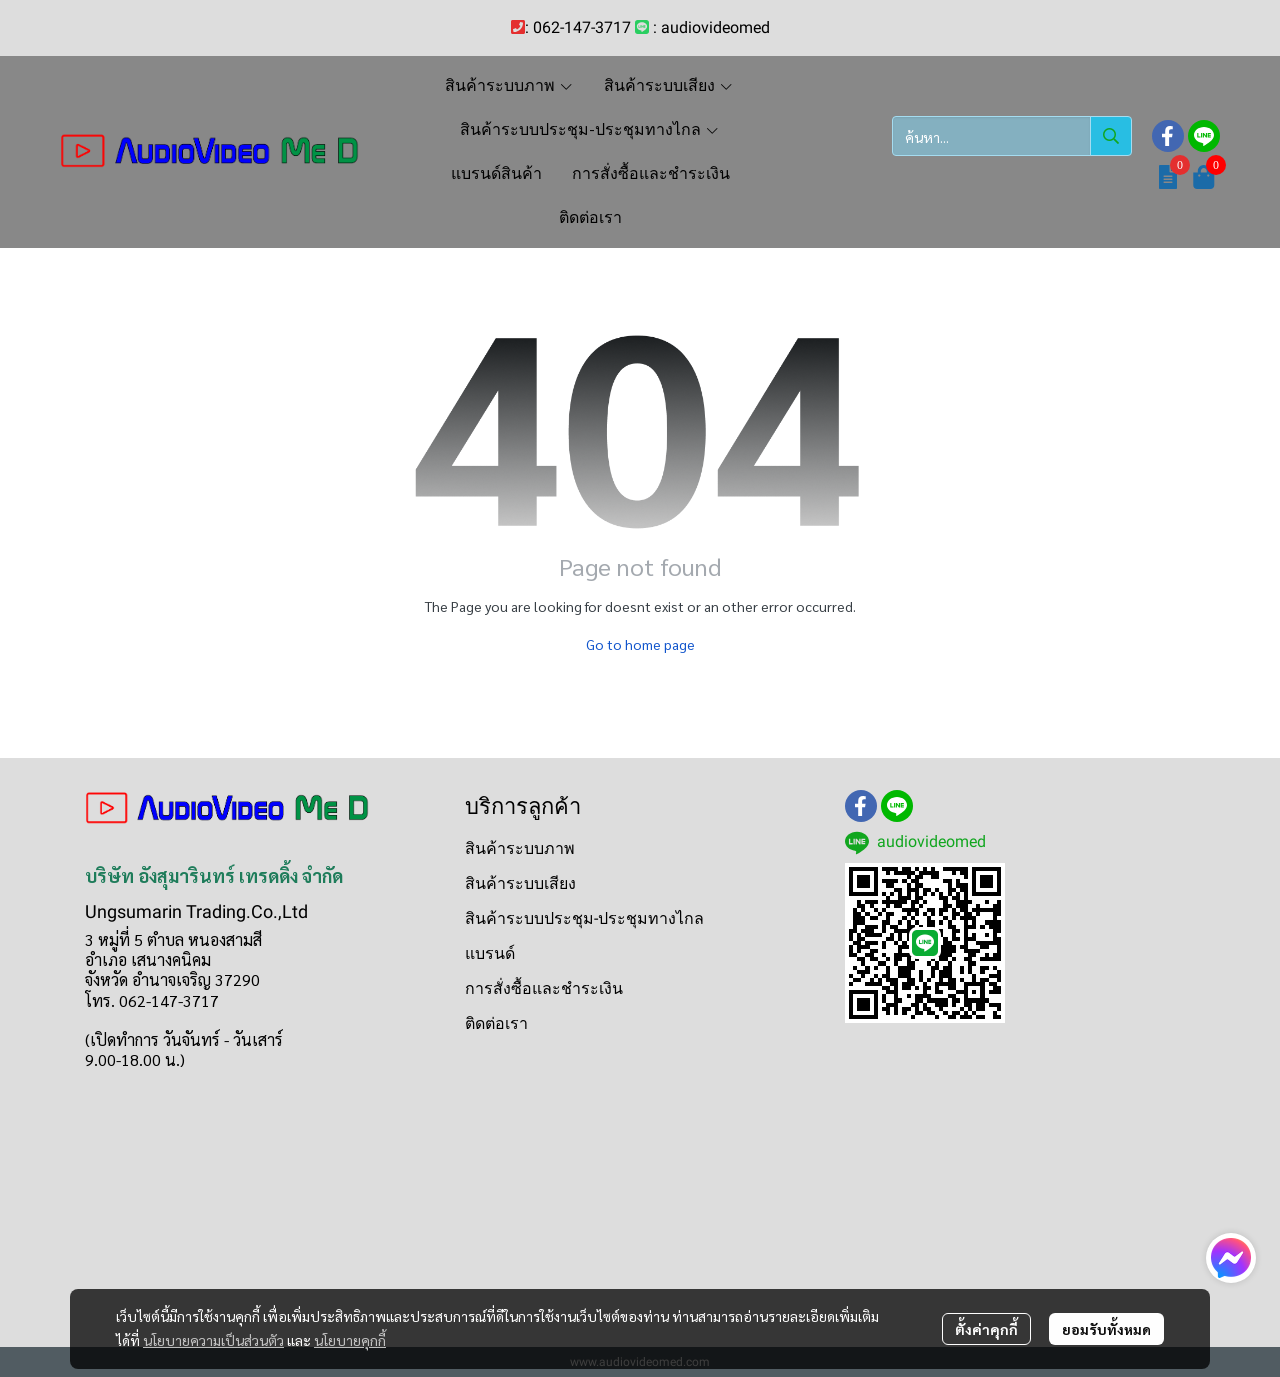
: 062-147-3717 (578, 27)
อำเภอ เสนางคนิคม (148, 959)
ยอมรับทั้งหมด (1106, 1329)
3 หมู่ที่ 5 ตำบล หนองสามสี (173, 939)
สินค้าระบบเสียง (520, 883)
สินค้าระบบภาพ (520, 848)
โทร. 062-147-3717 (152, 1000)
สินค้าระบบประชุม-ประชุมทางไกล (584, 918)
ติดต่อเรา (496, 1023)
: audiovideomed (711, 27)
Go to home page (640, 644)
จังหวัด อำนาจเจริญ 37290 (172, 979)
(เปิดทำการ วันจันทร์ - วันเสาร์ (184, 1039)
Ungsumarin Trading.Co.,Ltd (196, 911)
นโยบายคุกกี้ (350, 1340)
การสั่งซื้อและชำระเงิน (544, 988)
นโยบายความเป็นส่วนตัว (213, 1340)
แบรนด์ (490, 953)
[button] (1012, 136)
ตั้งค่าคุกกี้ (986, 1329)
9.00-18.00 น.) (135, 1059)
